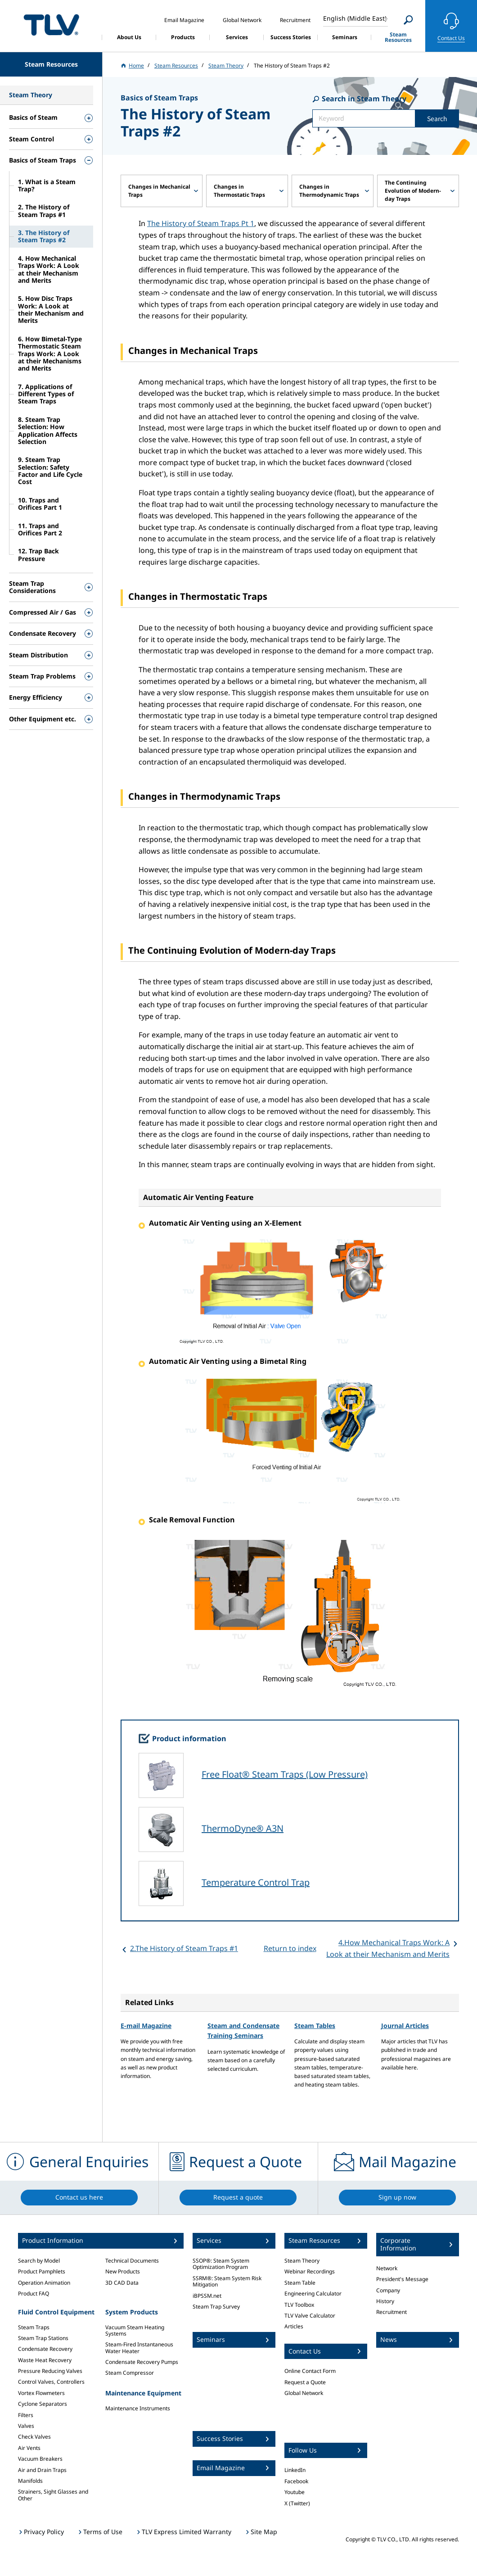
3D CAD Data (122, 2282)
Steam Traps (34, 2327)
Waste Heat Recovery (45, 2360)
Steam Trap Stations (43, 2338)
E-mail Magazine (146, 2025)
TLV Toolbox (299, 2305)
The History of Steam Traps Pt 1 (200, 223)
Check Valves (34, 2436)
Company (388, 2290)
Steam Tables (314, 2025)
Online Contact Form (310, 2371)
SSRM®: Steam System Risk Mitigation (227, 2281)
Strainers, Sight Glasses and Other (53, 2495)
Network (386, 2268)
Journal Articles (405, 2025)
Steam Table (299, 2282)
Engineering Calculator (313, 2293)
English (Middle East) (355, 18)
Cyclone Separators (42, 2404)
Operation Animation (44, 2282)
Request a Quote (305, 2382)
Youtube (294, 2492)
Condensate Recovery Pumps (141, 2362)
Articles (293, 2326)
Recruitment (391, 2312)
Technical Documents (132, 2260)
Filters (25, 2415)
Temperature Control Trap (256, 1882)
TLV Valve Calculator (309, 2315)
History (385, 2301)
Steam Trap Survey (216, 2306)
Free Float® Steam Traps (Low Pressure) (285, 1774)
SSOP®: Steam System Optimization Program (221, 2264)
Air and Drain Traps (42, 2470)
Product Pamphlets (41, 2271)
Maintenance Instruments (137, 2408)
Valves (26, 2426)
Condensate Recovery (45, 2349)
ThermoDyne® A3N (243, 1828)
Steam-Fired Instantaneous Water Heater (139, 2347)
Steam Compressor (129, 2373)
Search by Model (39, 2260)
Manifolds (30, 2481)
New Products (122, 2271)
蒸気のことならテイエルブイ (51, 24)
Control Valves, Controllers (51, 2382)
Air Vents (29, 2448)
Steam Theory (302, 2260)
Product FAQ (33, 2293)
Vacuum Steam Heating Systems (134, 2330)
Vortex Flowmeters (41, 2393)
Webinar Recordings (309, 2271)
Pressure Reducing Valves (50, 2371)
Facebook (296, 2481)
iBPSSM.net (207, 2296)
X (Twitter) (297, 2503)
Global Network (303, 2393)
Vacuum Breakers (40, 2459)
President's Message (402, 2279)
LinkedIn (295, 2470)
